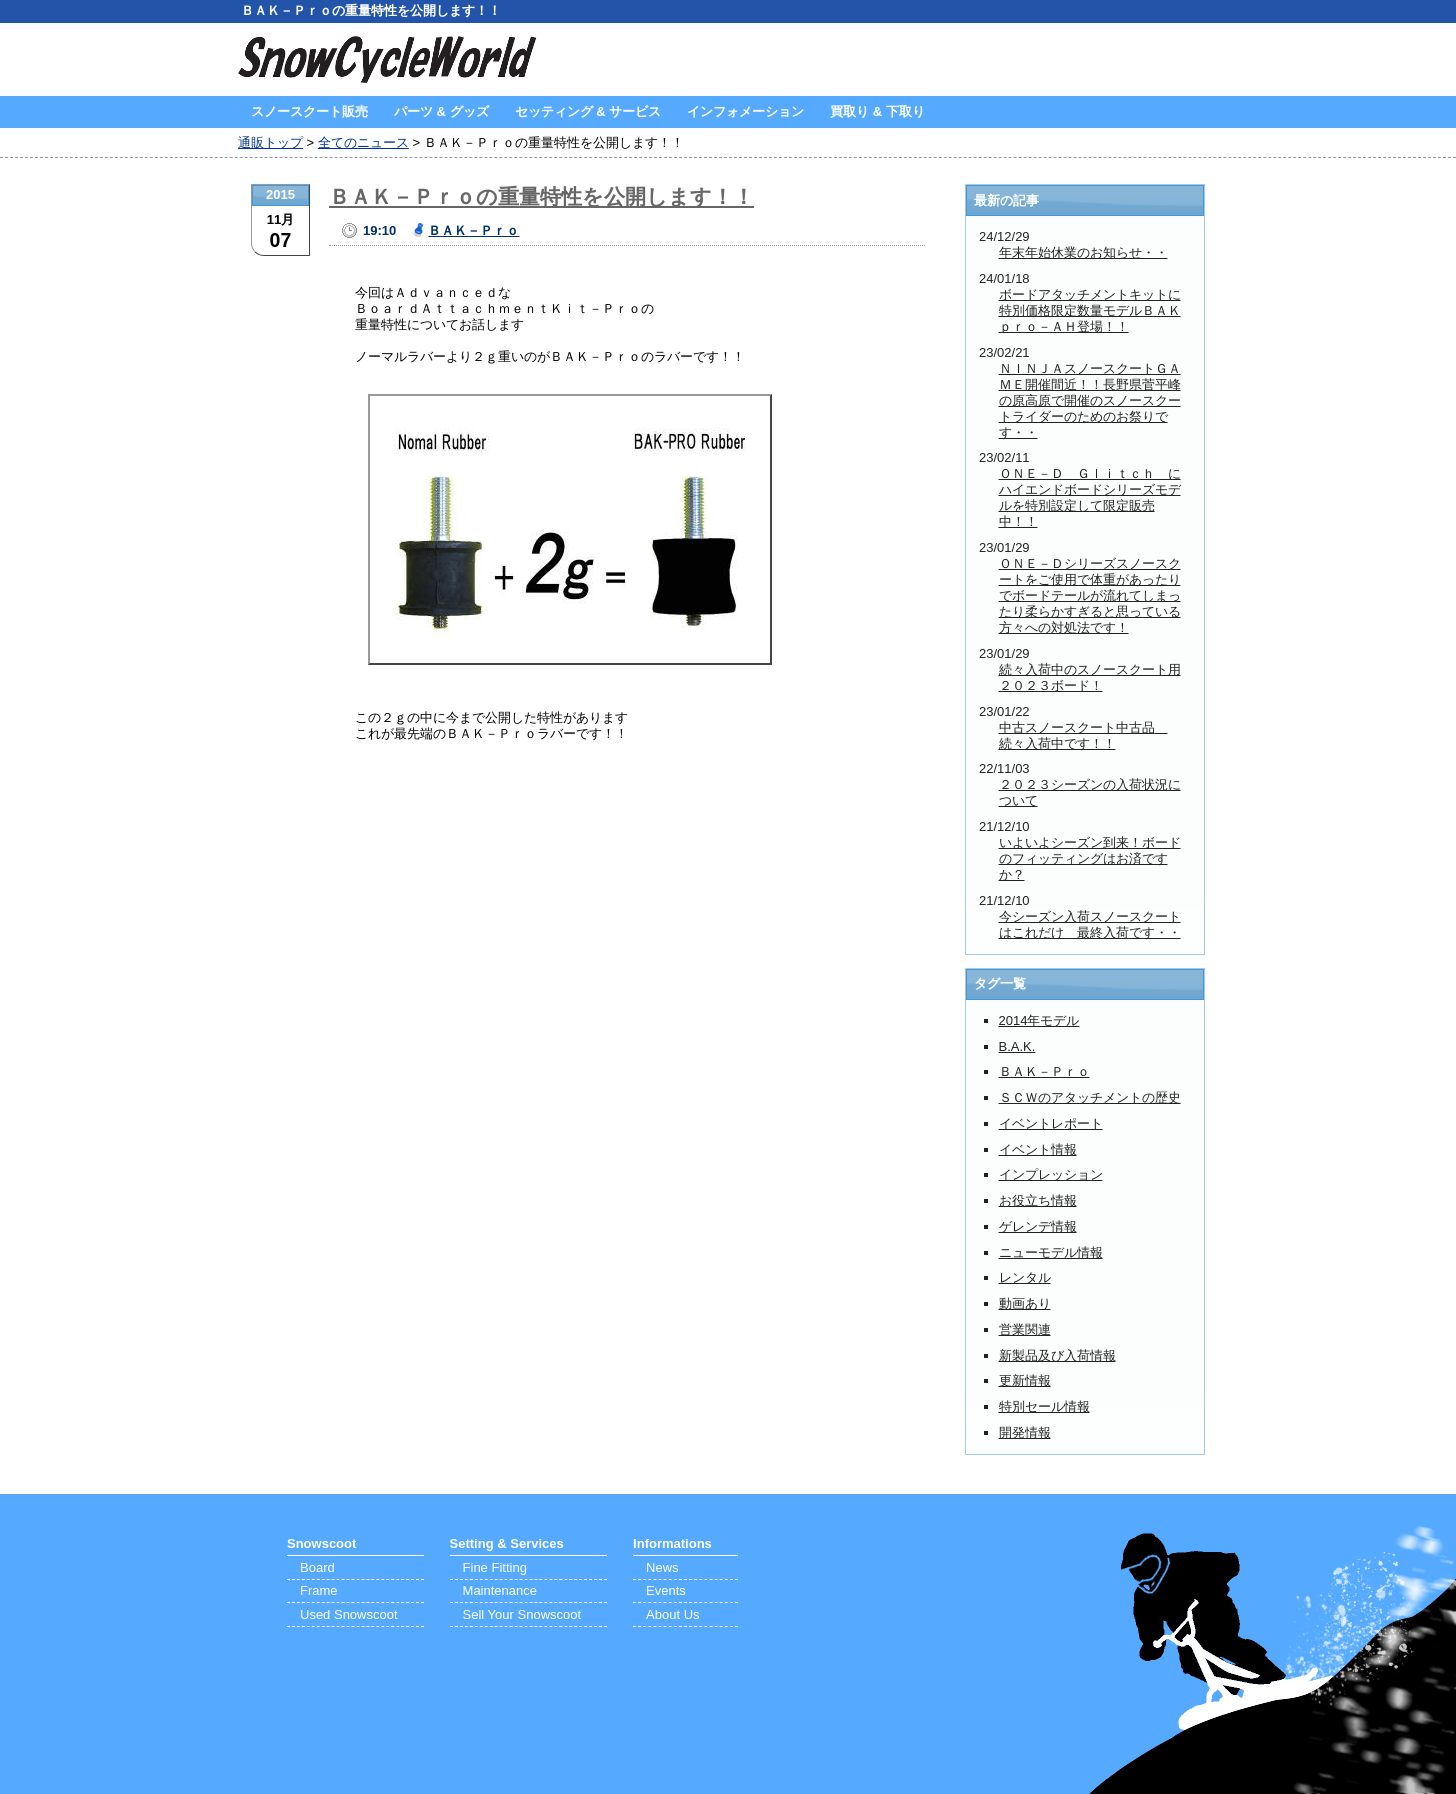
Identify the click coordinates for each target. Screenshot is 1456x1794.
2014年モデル (1039, 1020)
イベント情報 (1038, 1149)
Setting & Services (507, 1543)
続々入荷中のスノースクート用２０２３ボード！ (1090, 677)
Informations (672, 1543)
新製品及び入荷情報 (1057, 1355)
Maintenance (500, 1590)
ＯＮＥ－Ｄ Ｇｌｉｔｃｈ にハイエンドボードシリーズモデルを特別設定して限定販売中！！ (1090, 497)
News (662, 1567)
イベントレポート (1051, 1123)
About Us (672, 1614)
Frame (319, 1590)
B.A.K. (1017, 1046)
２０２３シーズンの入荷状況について (1090, 792)
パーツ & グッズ (441, 111)
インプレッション (1051, 1174)
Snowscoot (321, 1543)
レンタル (1025, 1277)
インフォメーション (745, 111)
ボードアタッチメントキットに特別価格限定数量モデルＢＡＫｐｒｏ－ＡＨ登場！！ (1090, 310)
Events (666, 1590)
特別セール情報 (1044, 1406)
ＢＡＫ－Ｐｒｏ (473, 230)
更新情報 (1025, 1380)
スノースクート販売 (309, 111)
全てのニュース (363, 142)
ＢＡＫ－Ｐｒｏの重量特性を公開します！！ (541, 196)
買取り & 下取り (877, 111)
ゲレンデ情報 (1038, 1226)
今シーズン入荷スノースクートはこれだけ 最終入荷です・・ (1090, 924)
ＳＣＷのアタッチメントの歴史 (1090, 1097)
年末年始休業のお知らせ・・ (1083, 252)
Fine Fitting (495, 1567)
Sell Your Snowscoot (522, 1614)
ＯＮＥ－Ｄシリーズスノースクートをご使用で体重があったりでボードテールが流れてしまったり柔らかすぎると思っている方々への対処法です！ (1090, 595)
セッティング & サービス (588, 111)
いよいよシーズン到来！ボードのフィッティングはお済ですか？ (1090, 858)
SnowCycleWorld (388, 59)
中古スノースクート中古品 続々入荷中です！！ (1083, 735)
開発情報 (1025, 1432)
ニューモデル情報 (1051, 1252)
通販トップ (270, 142)
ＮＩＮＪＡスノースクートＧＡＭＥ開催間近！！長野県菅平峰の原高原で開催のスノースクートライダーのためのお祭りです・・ (1090, 400)
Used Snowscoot (349, 1614)
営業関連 (1025, 1329)
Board (317, 1567)
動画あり (1025, 1303)
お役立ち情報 (1038, 1200)
